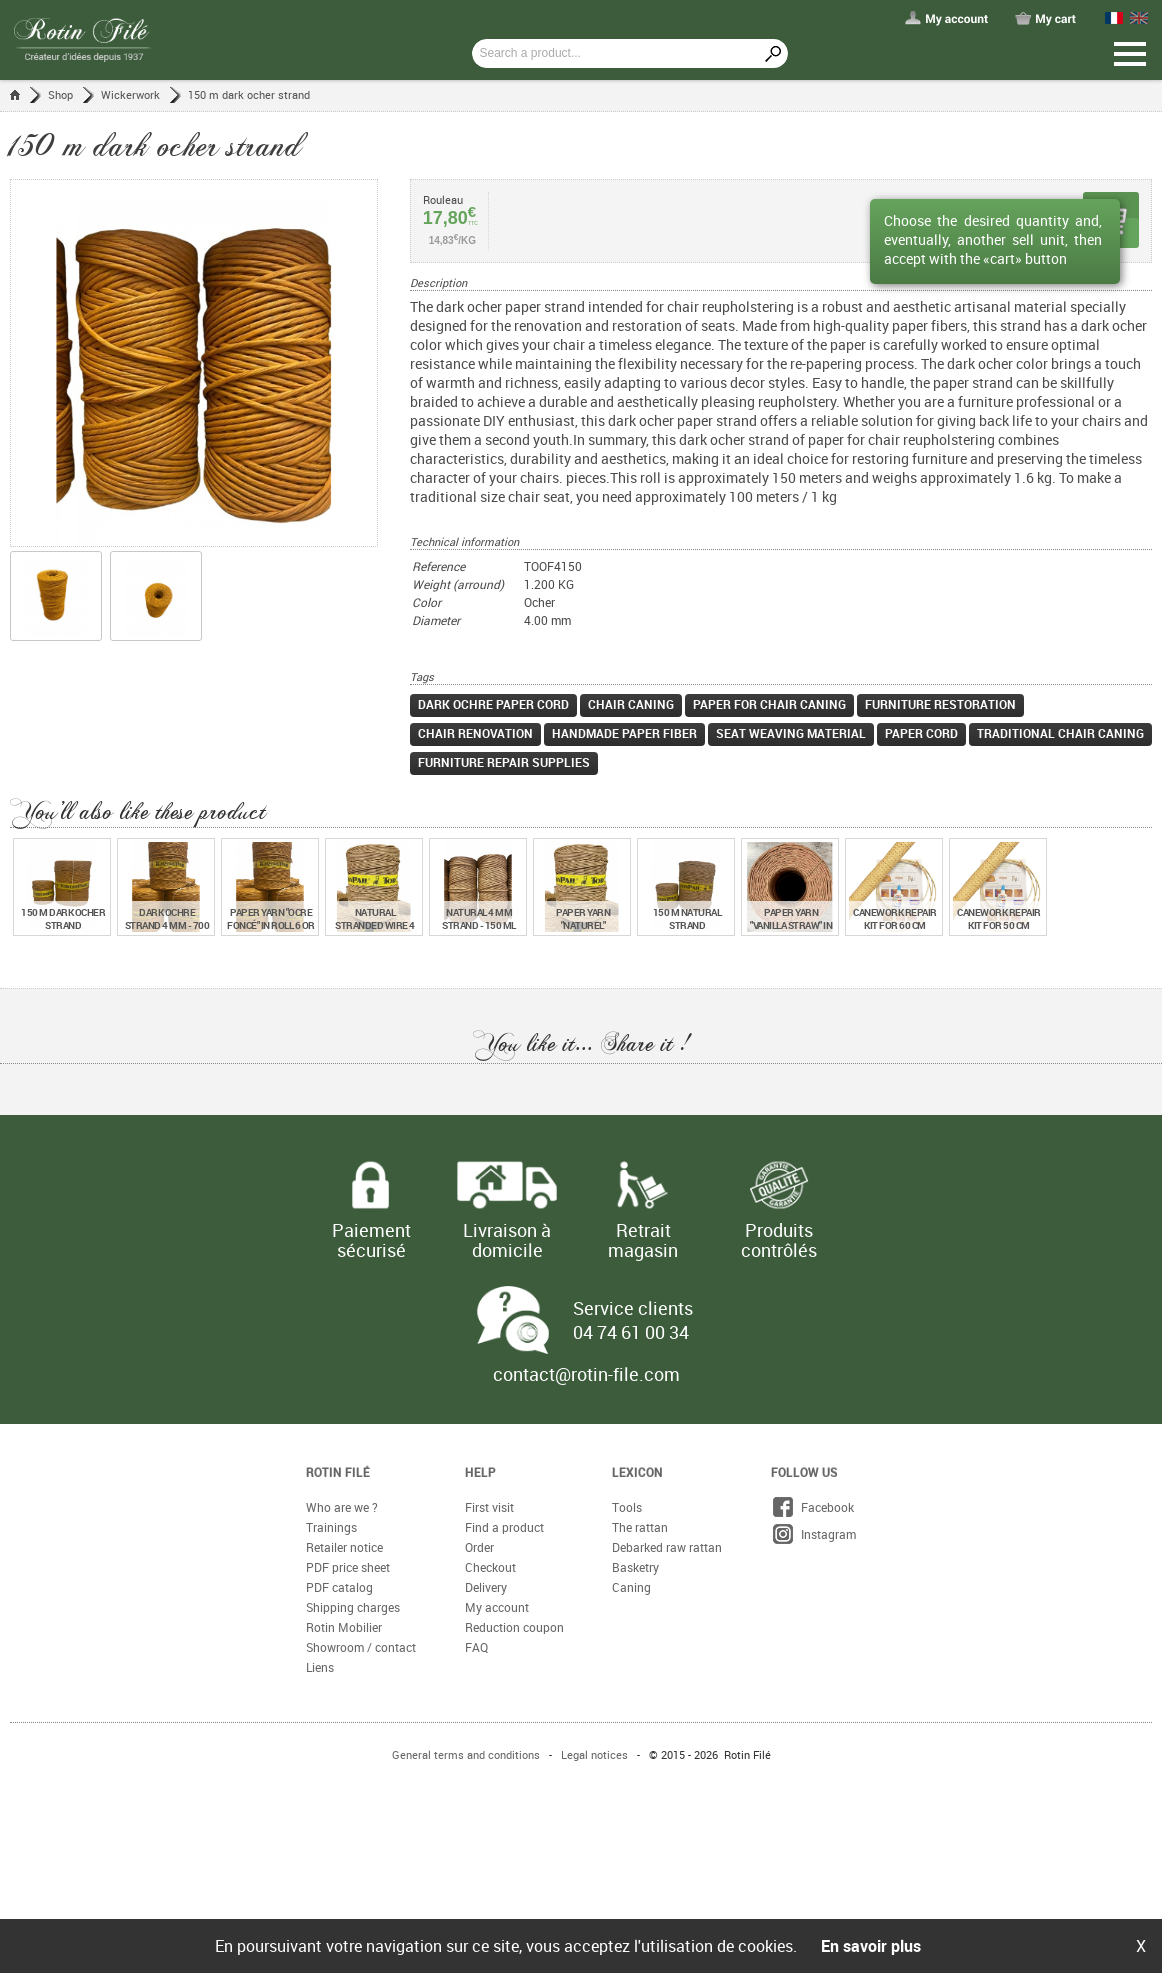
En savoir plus (871, 1946)
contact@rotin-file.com (586, 1374)
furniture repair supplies (504, 762)
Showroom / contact (361, 1647)
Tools (627, 1507)
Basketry (635, 1567)
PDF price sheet (348, 1567)
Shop (60, 94)
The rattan (640, 1527)
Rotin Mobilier (344, 1627)
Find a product (504, 1527)
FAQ (476, 1647)
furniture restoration (940, 704)
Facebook (812, 1507)
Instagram (813, 1534)
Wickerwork (130, 94)
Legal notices (594, 1754)
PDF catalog (339, 1587)
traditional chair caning (1060, 733)
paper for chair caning (769, 704)
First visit (489, 1507)
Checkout (490, 1567)
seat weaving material (791, 733)
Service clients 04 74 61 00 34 (633, 1320)
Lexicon (637, 1472)
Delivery (486, 1587)
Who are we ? (342, 1507)
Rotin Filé (338, 1472)
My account (497, 1607)
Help (480, 1472)
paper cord (921, 733)
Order (479, 1547)
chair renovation (475, 733)
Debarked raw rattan (667, 1547)
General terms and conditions (466, 1754)
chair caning (631, 704)
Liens (320, 1667)
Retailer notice (344, 1547)
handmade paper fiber (624, 733)
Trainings (331, 1527)
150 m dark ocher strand (249, 94)
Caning (631, 1587)
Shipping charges (353, 1607)
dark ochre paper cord (493, 704)
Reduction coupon (514, 1627)
